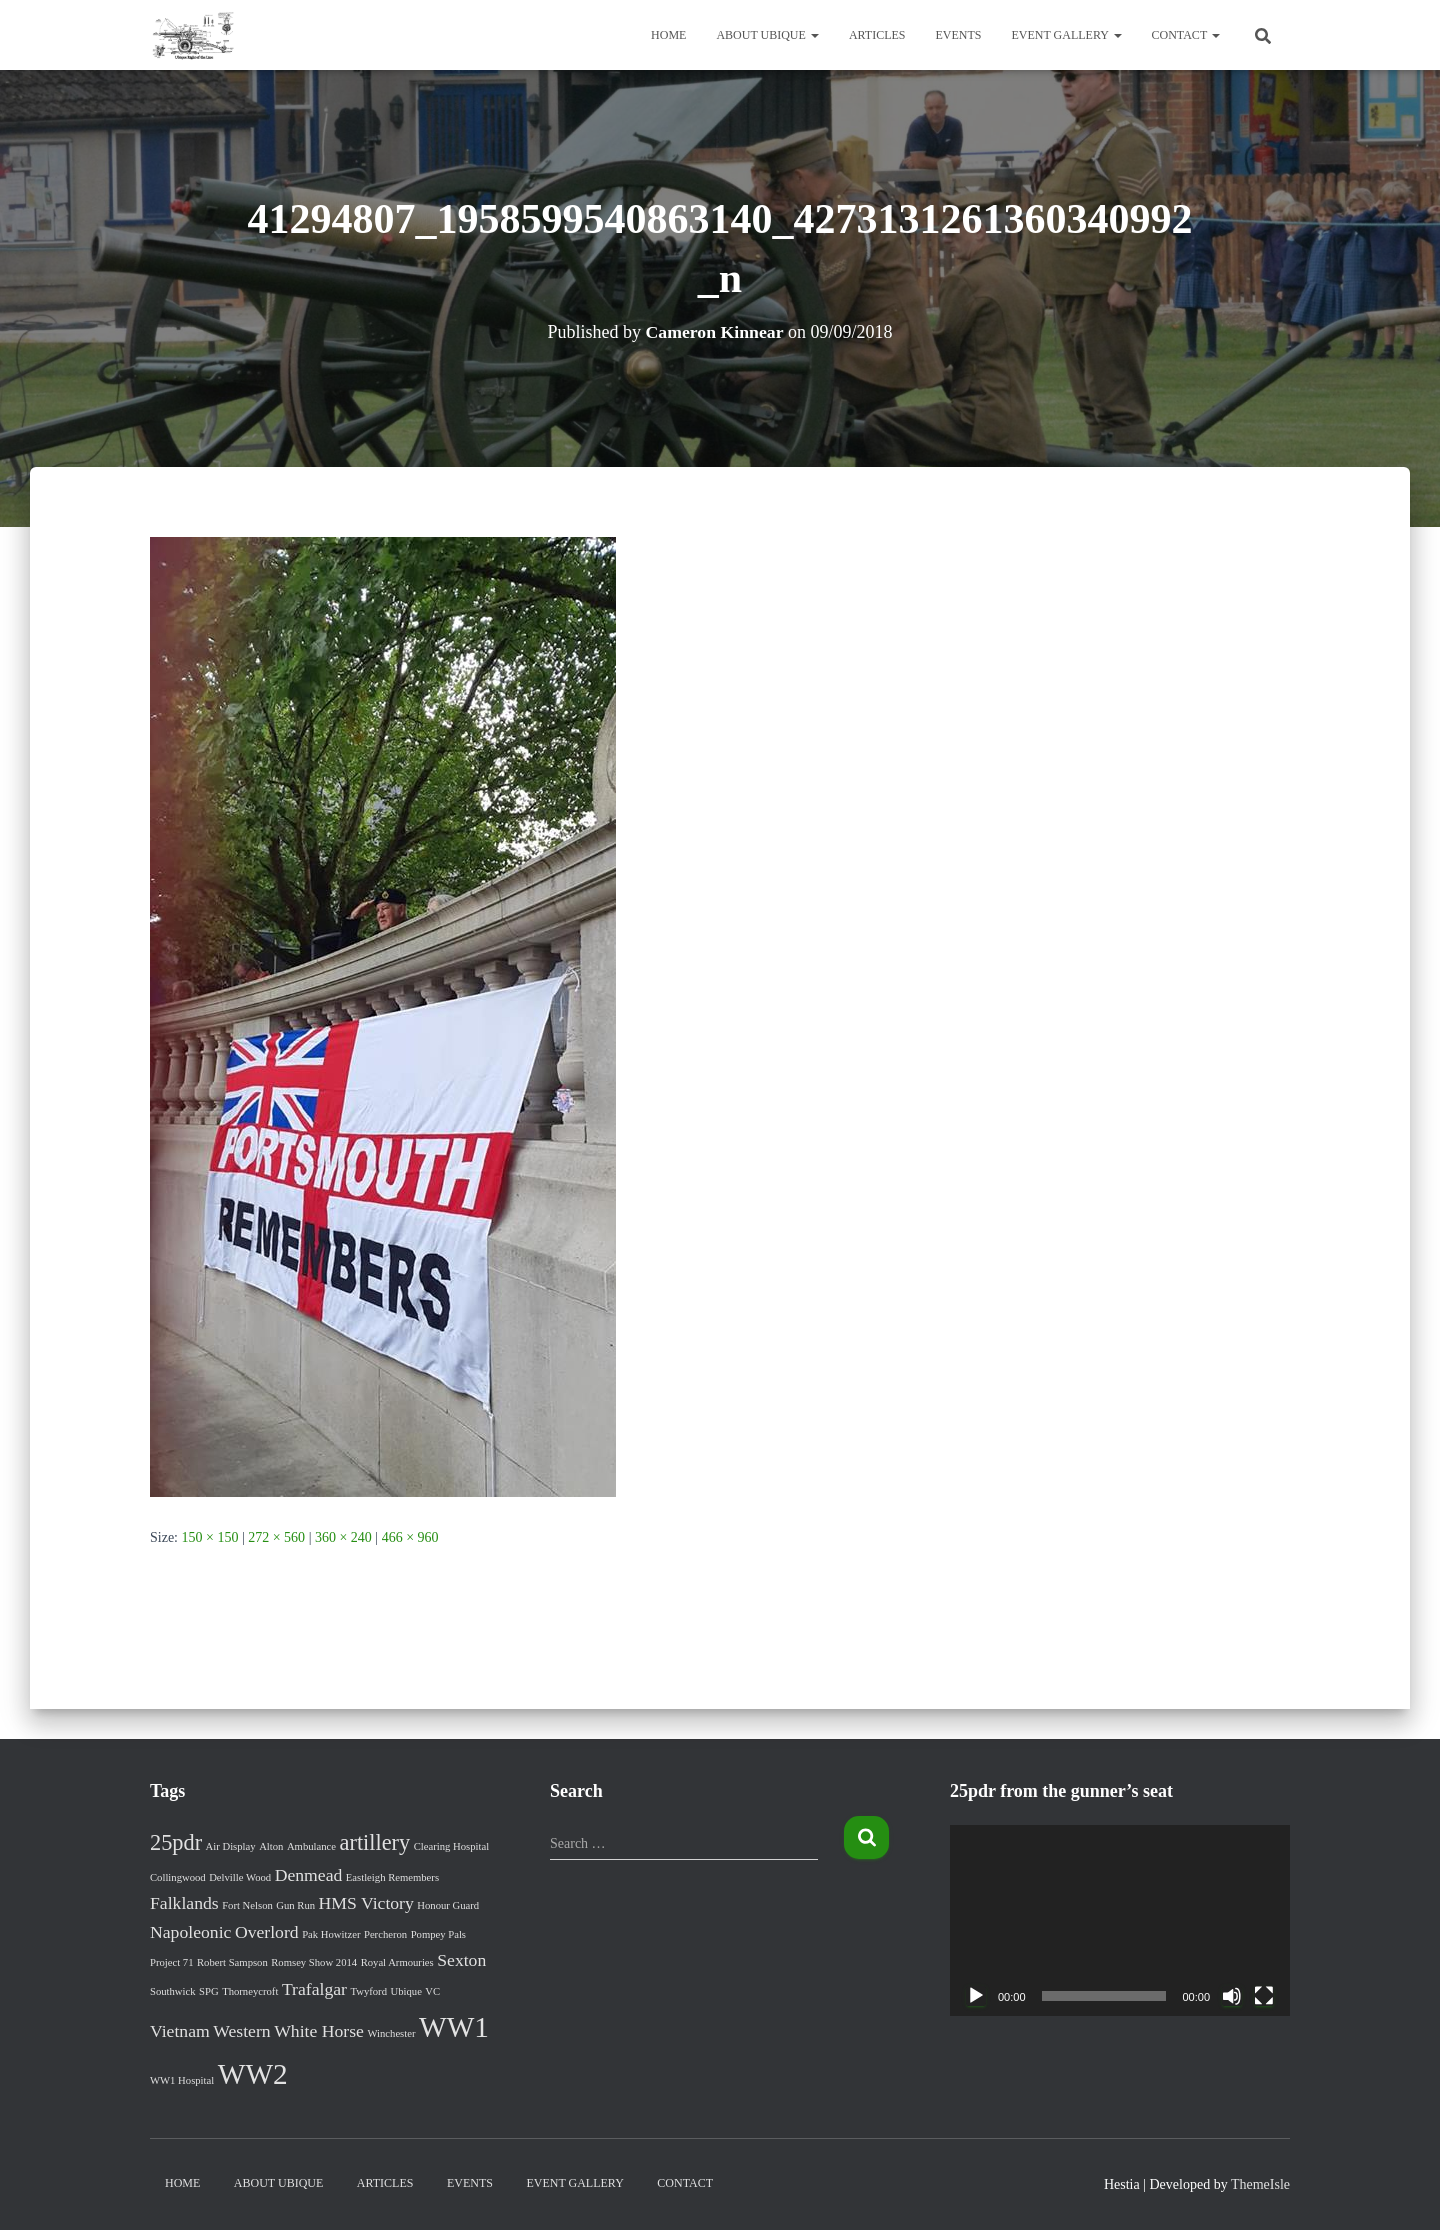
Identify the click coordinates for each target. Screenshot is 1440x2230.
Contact (1186, 35)
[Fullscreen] (1264, 1996)
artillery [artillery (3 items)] (375, 1842)
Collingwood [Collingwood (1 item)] (178, 1877)
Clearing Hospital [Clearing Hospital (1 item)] (451, 1846)
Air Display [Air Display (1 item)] (231, 1846)
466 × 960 (410, 1537)
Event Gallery (1067, 35)
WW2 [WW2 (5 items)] (253, 2074)
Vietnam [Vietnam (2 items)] (180, 2031)
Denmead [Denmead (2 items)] (309, 1875)
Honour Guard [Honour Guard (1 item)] (448, 1905)
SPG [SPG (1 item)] (209, 1991)
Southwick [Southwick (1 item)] (173, 1991)
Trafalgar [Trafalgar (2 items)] (314, 1989)
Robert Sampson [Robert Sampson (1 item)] (232, 1962)
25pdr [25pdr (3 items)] (176, 1842)
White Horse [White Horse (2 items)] (319, 2031)
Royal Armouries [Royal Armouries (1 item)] (397, 1962)
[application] (1120, 1920)
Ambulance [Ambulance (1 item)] (311, 1846)
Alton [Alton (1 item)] (271, 1846)
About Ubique (767, 35)
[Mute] (1232, 1996)
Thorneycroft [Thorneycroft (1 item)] (250, 1991)
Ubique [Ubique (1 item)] (405, 1991)
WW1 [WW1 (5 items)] (454, 2027)
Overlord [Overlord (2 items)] (267, 1932)
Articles (877, 35)
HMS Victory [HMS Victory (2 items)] (366, 1903)
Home (668, 35)
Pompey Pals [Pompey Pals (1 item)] (438, 1934)
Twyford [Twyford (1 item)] (368, 1991)
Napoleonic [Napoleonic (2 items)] (190, 1932)
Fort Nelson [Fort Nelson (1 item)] (247, 1905)
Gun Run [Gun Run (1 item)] (295, 1905)
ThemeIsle (1260, 2184)
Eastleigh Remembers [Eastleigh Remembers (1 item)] (392, 1877)
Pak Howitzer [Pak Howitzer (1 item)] (331, 1934)
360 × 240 (343, 1537)
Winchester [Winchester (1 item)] (391, 2033)
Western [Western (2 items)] (241, 2031)
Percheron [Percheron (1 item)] (385, 1934)
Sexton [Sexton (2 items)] (461, 1960)
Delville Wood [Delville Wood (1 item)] (240, 1877)
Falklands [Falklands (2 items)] (184, 1903)
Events (959, 35)
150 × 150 (210, 1537)
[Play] (976, 1996)
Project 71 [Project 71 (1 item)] (172, 1962)
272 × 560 (276, 1537)
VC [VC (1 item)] (432, 1991)
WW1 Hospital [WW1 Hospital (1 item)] (182, 2080)
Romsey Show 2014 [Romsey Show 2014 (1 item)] (314, 1962)
